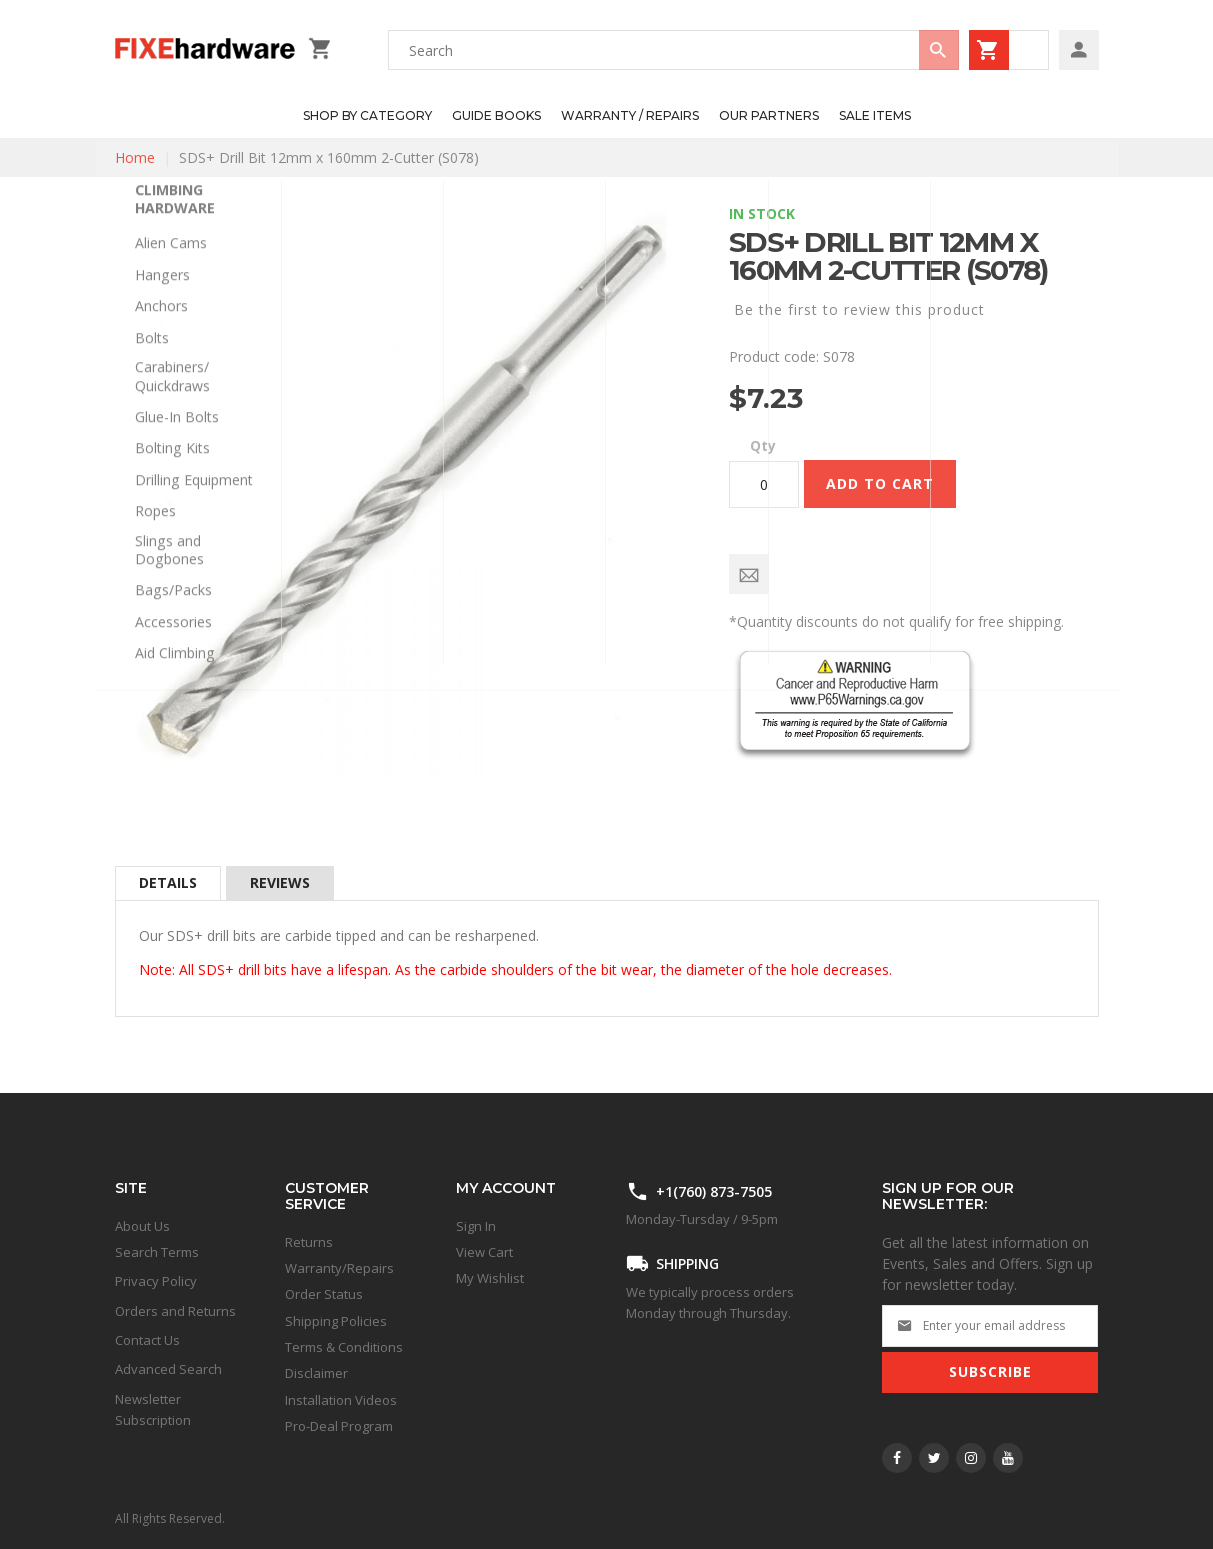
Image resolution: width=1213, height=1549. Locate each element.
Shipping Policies (336, 1321)
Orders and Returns (175, 1311)
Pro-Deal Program (339, 1426)
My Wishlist (490, 1278)
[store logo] (206, 50)
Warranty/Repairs (339, 1268)
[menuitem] (367, 116)
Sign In (476, 1226)
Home (135, 157)
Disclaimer (316, 1373)
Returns (309, 1242)
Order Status (324, 1294)
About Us (142, 1226)
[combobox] (673, 50)
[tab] (168, 883)
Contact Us (147, 1340)
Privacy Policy (156, 1281)
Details (168, 882)
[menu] (597, 116)
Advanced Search (168, 1369)
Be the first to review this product (859, 309)
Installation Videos (341, 1400)
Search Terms (157, 1252)
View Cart (484, 1252)
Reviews (280, 882)
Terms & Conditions (344, 1347)
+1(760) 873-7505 (714, 1191)
